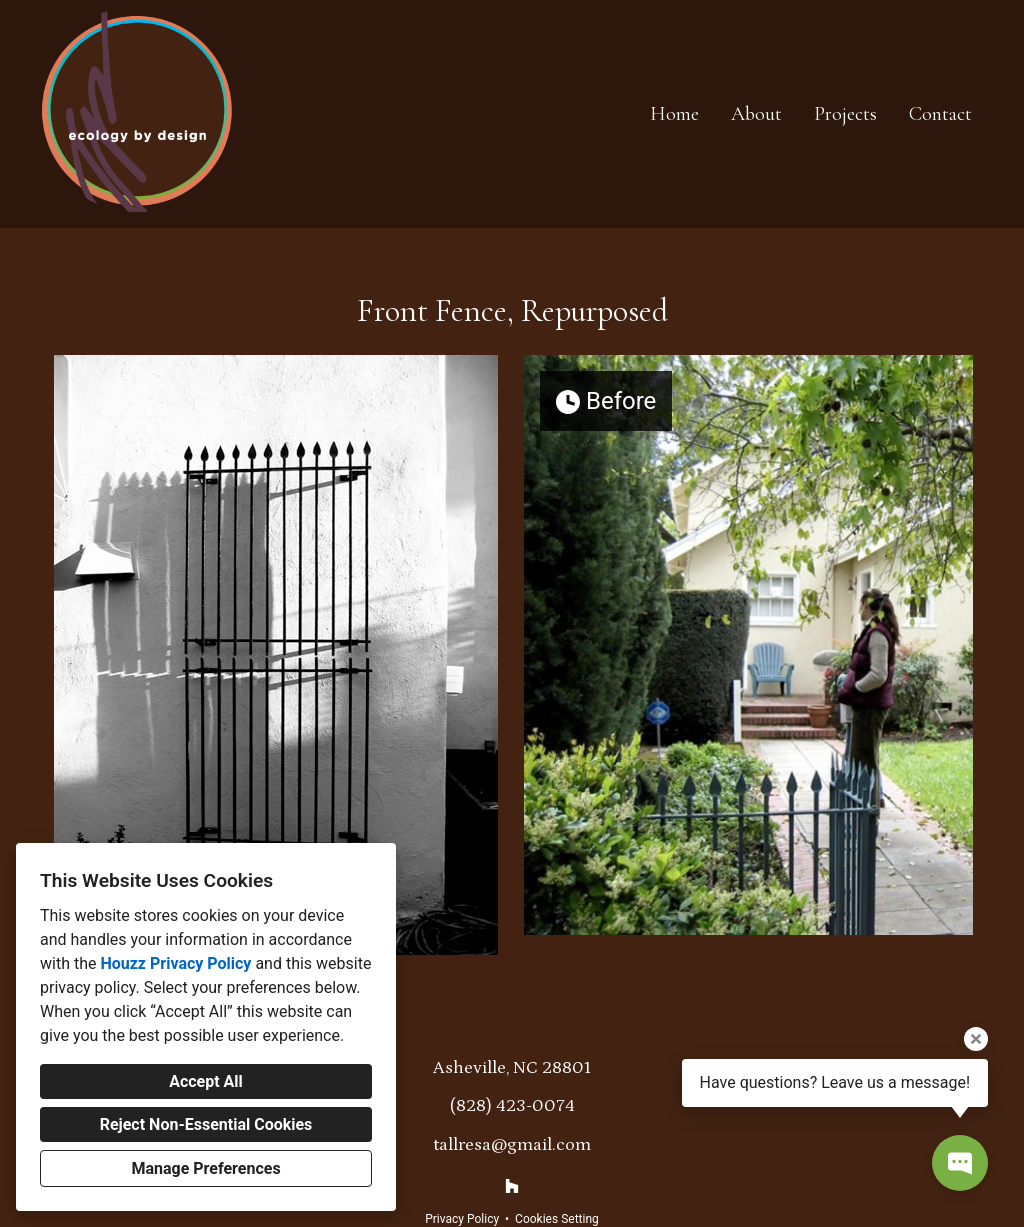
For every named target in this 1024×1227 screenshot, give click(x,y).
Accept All (206, 1081)
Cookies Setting (557, 1219)
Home (674, 114)
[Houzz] (512, 1186)
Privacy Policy (462, 1219)
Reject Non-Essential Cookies (206, 1124)
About (756, 114)
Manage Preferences (205, 1168)
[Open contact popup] (960, 1163)
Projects (845, 114)
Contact (940, 114)
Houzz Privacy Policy (175, 963)
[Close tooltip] (976, 1039)
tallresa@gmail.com (512, 1145)
